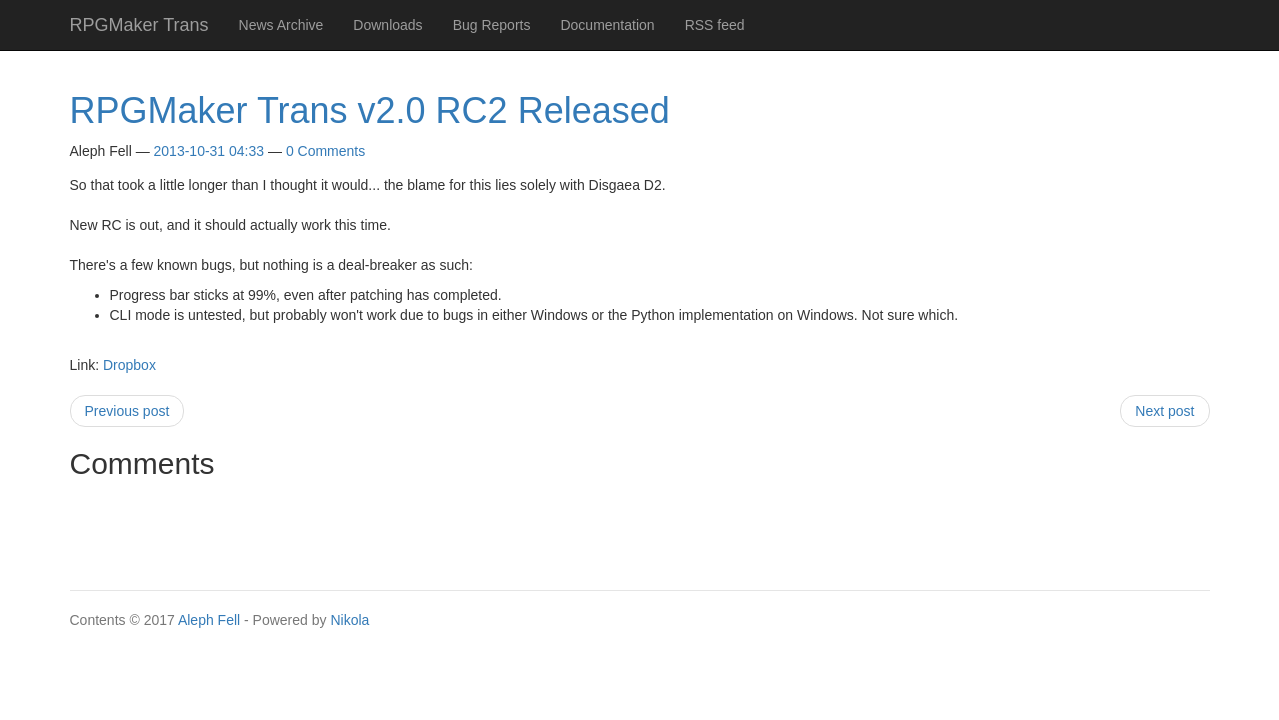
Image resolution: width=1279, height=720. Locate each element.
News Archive (281, 25)
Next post (1164, 411)
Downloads (387, 25)
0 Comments (325, 151)
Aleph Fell (209, 620)
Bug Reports (492, 25)
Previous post (127, 411)
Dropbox (129, 365)
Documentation (607, 25)
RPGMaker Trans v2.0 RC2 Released (370, 110)
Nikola (349, 620)
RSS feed (715, 25)
